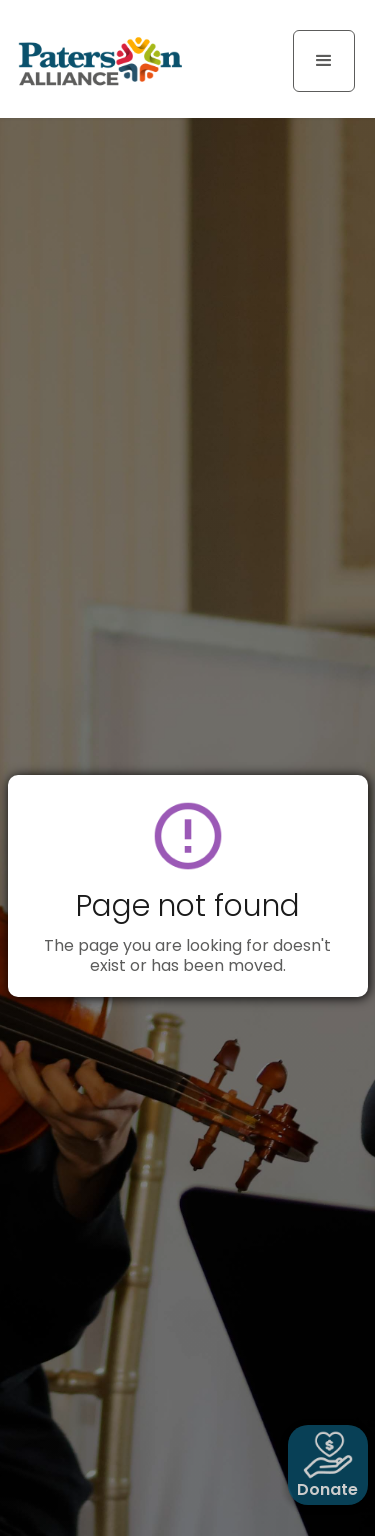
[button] (324, 61)
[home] (95, 60)
